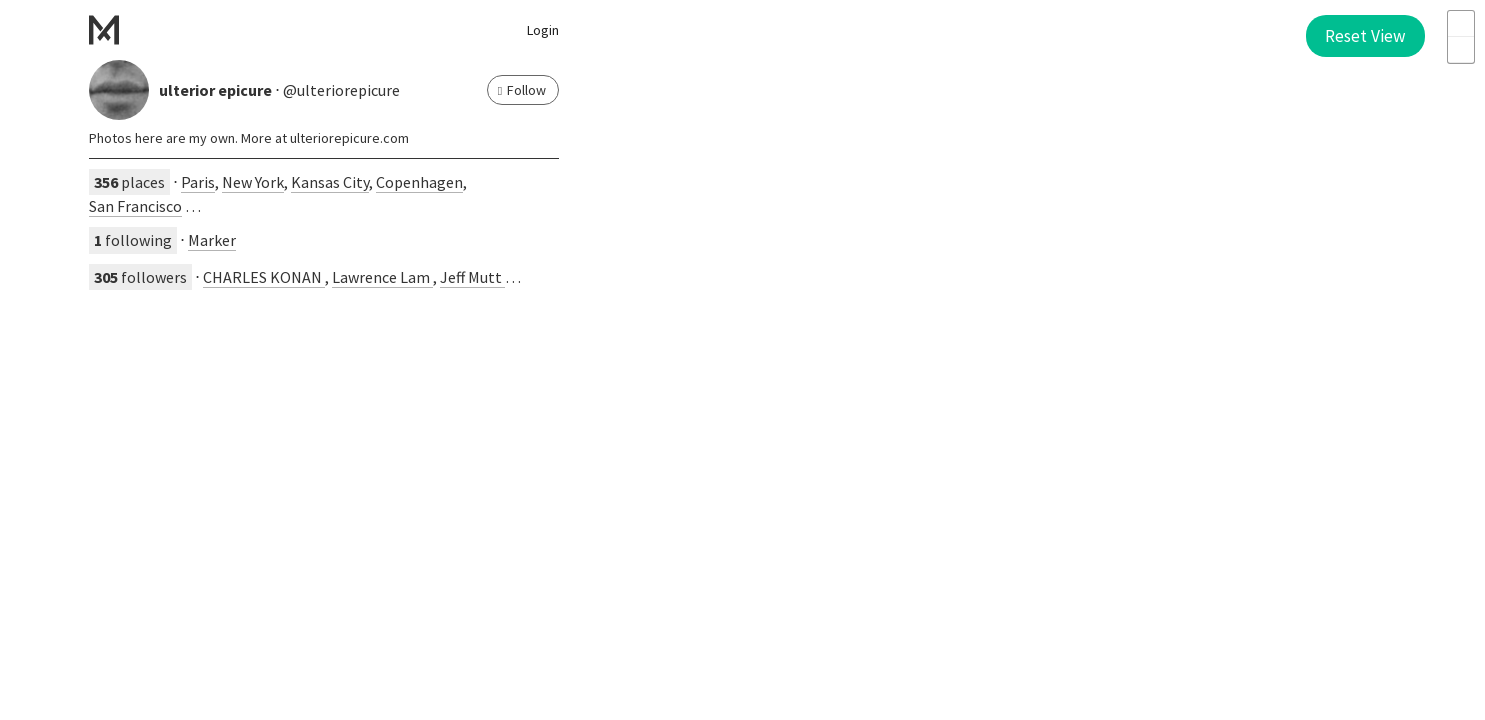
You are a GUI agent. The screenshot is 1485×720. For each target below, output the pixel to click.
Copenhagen (419, 182)
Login (543, 30)
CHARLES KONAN (264, 277)
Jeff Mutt (472, 277)
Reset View (1365, 36)
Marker (212, 240)
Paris (198, 182)
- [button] (1461, 50)
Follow (522, 90)
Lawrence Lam (382, 277)
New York (253, 182)
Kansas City (330, 182)
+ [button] (1461, 24)
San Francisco (135, 206)
